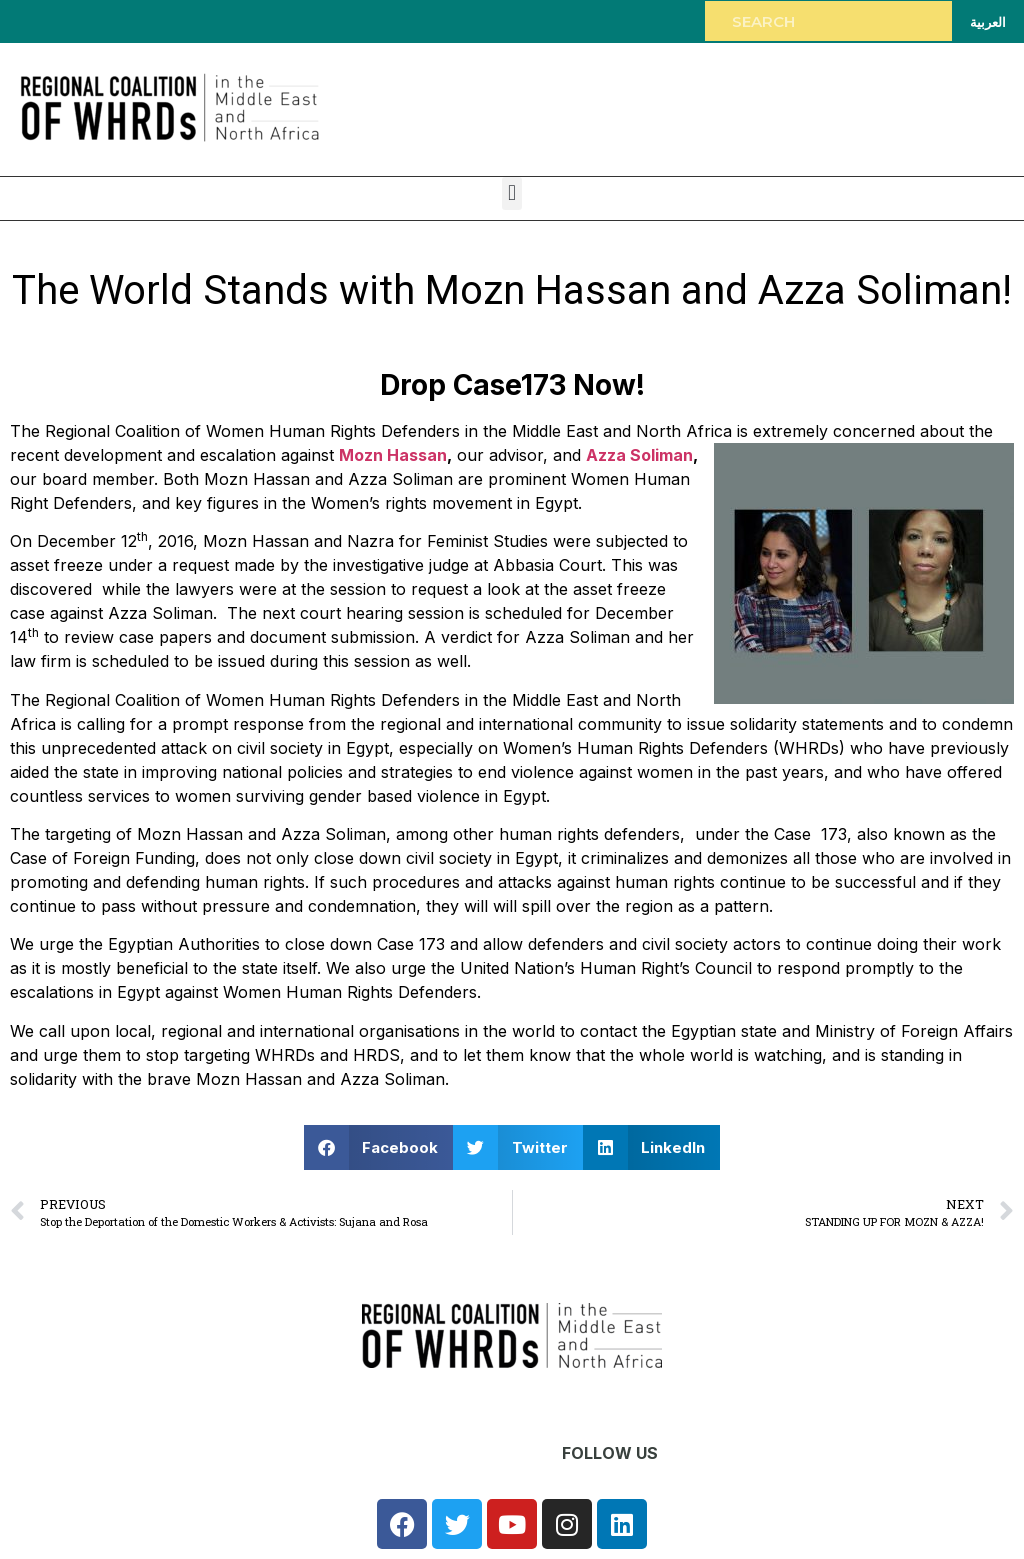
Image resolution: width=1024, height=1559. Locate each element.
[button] (511, 193)
